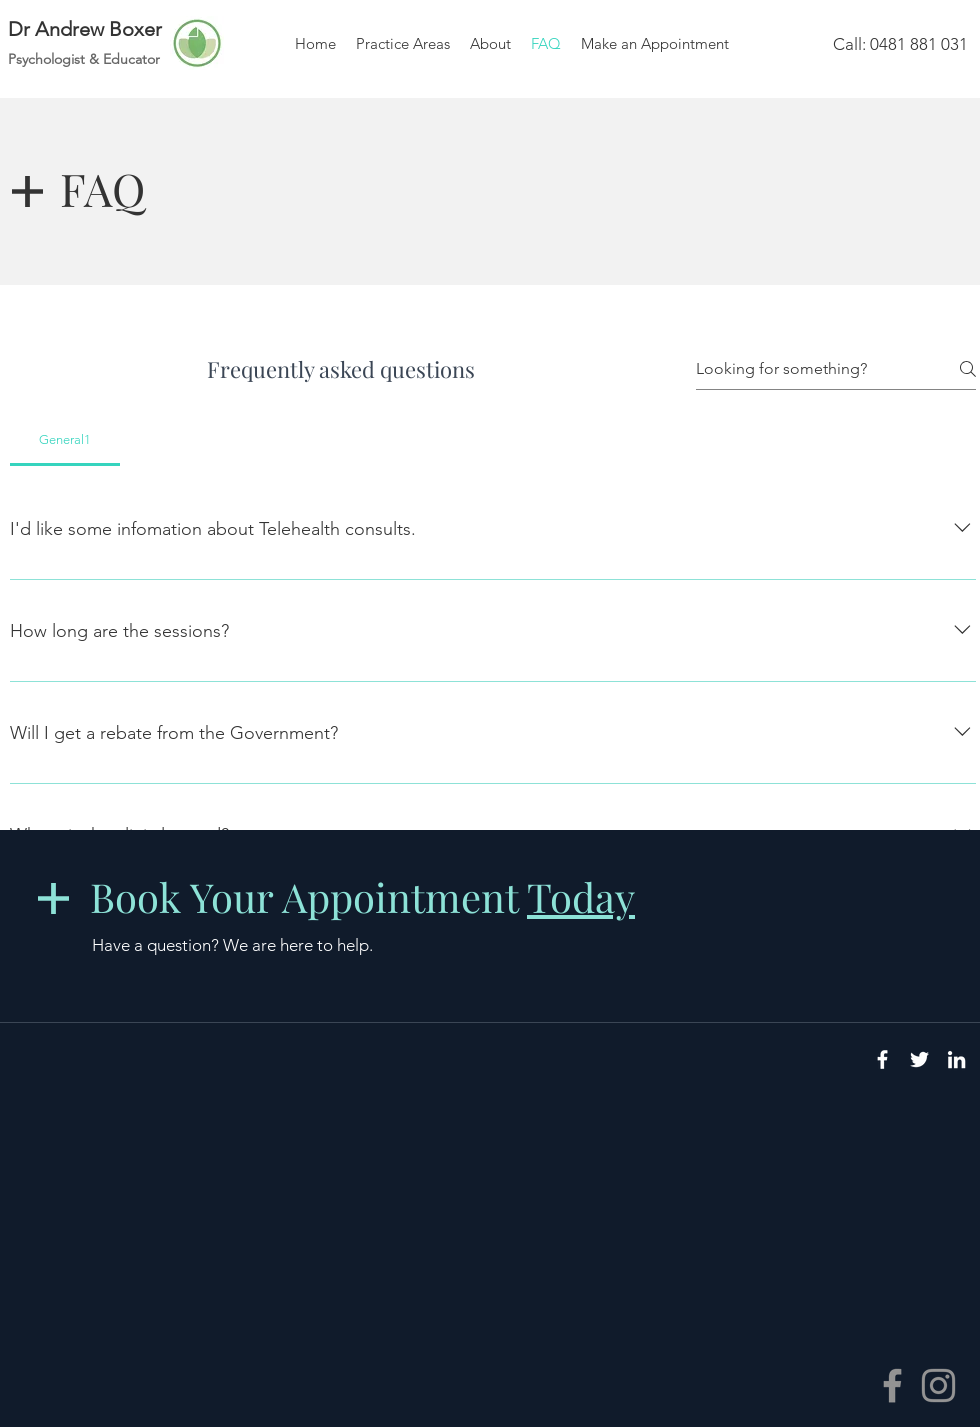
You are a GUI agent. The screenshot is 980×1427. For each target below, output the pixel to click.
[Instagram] (938, 1385)
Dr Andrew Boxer (85, 29)
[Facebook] (892, 1385)
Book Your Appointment (362, 896)
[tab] (65, 440)
